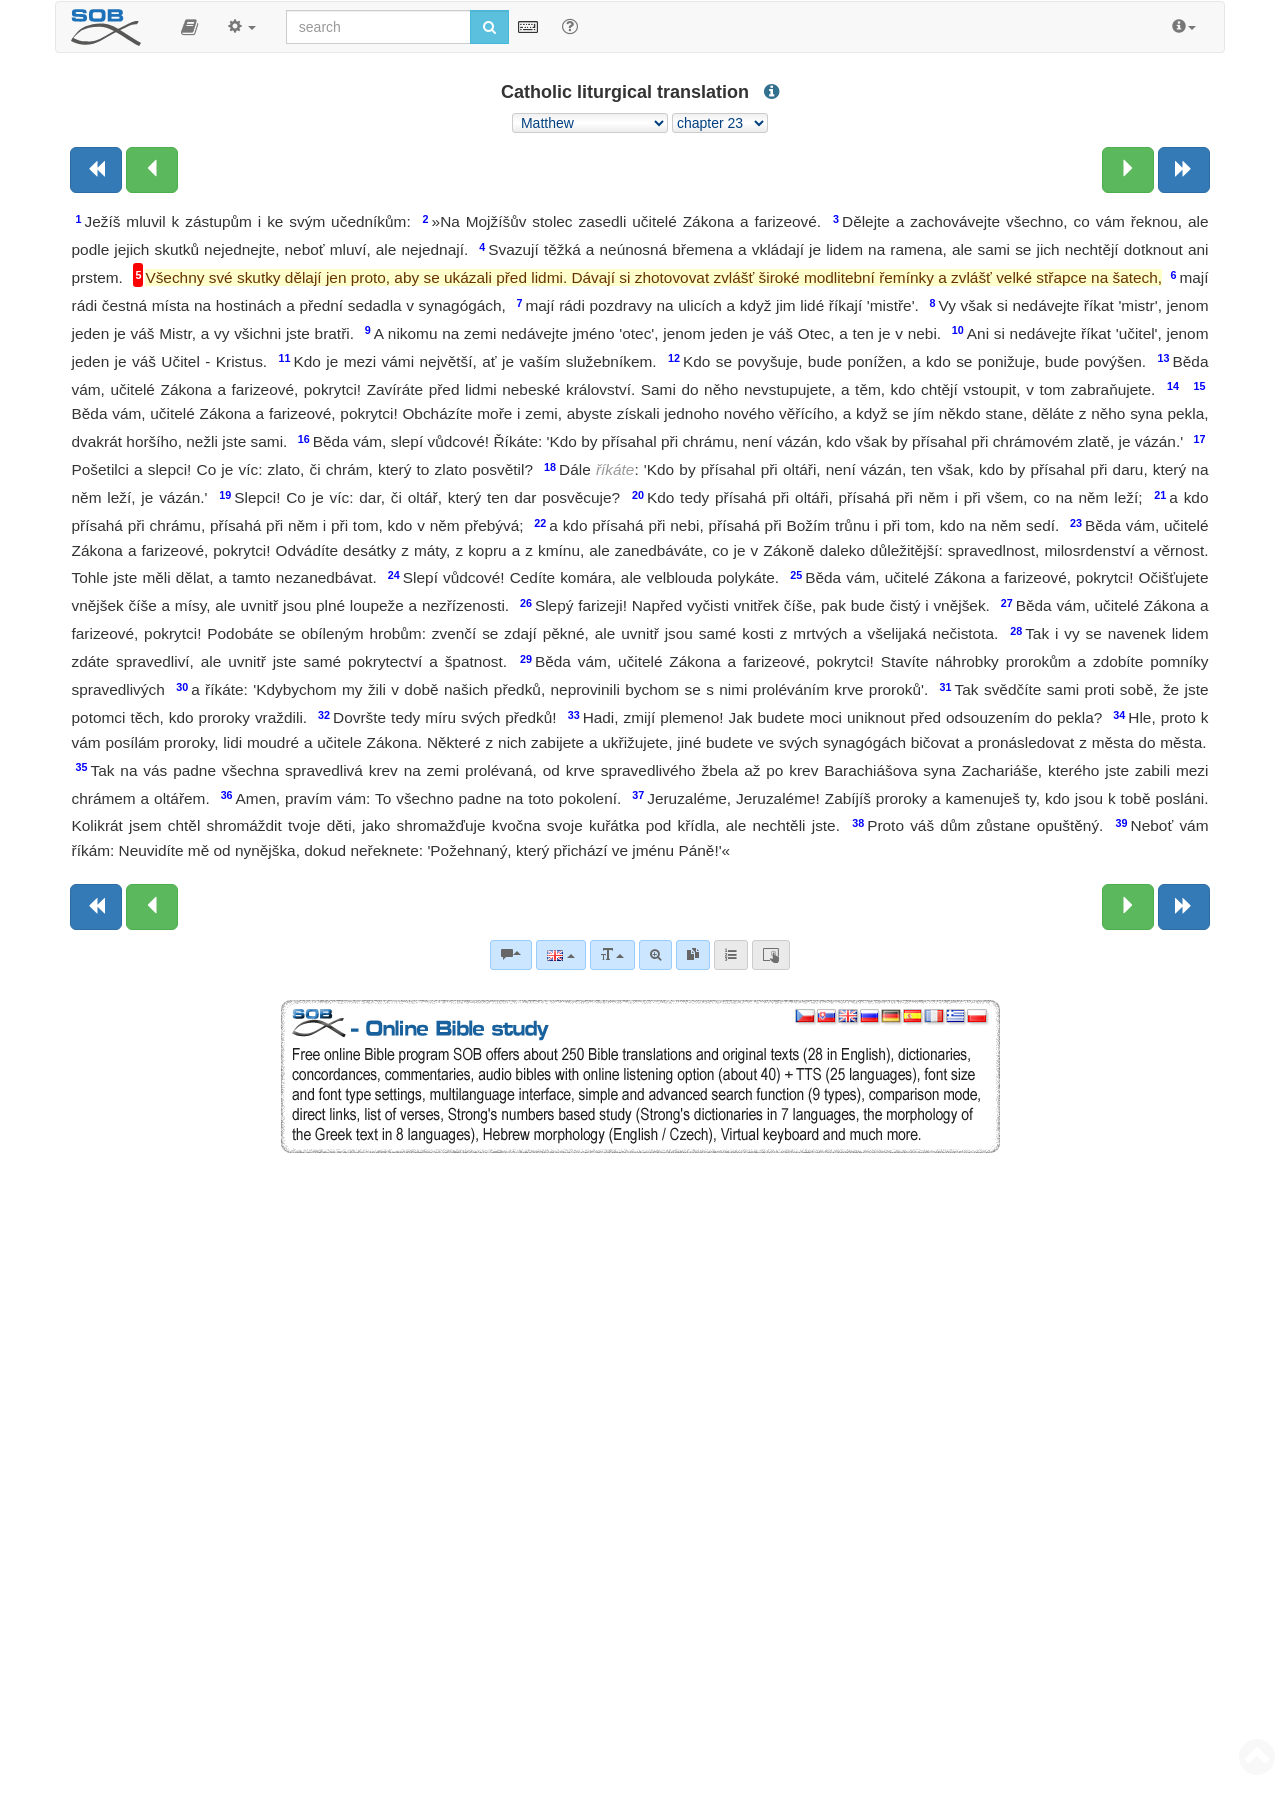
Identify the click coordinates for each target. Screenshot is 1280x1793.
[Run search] (489, 27)
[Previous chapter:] (152, 170)
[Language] (560, 955)
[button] (189, 27)
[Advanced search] (655, 955)
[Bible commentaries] (511, 955)
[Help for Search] (570, 26)
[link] (693, 955)
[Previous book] (96, 170)
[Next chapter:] (1128, 170)
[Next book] (1184, 170)
